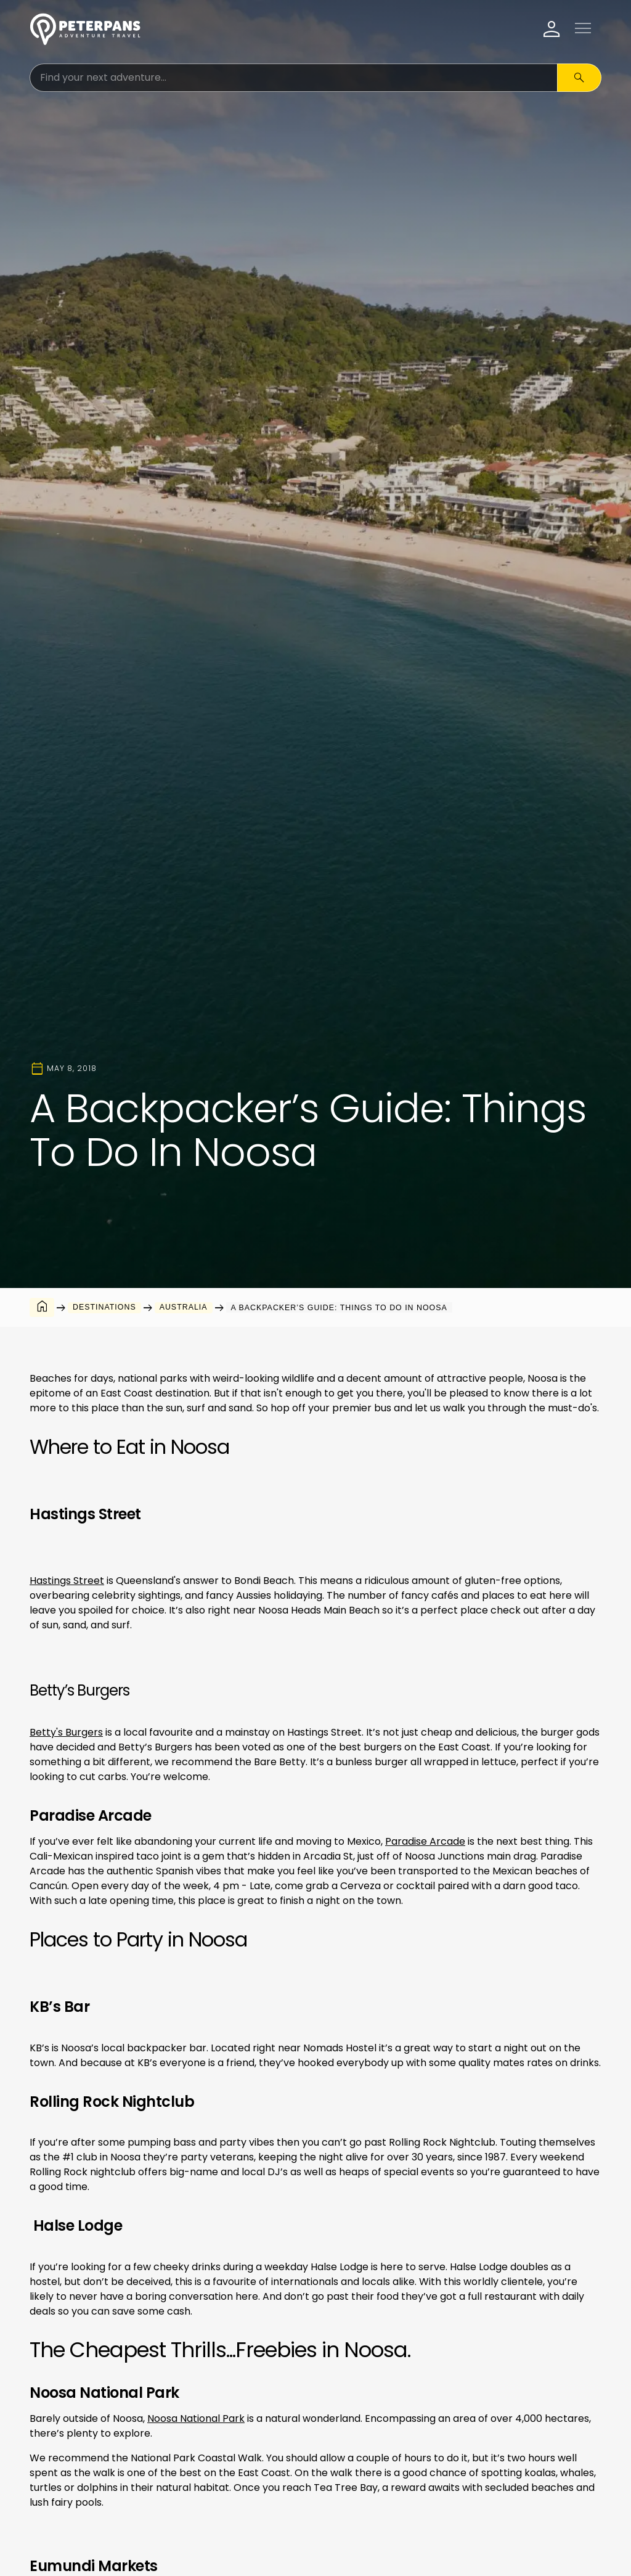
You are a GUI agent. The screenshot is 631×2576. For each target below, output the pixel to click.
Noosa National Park (196, 2418)
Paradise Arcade (425, 1841)
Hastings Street (67, 1580)
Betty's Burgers (66, 1732)
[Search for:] (294, 78)
